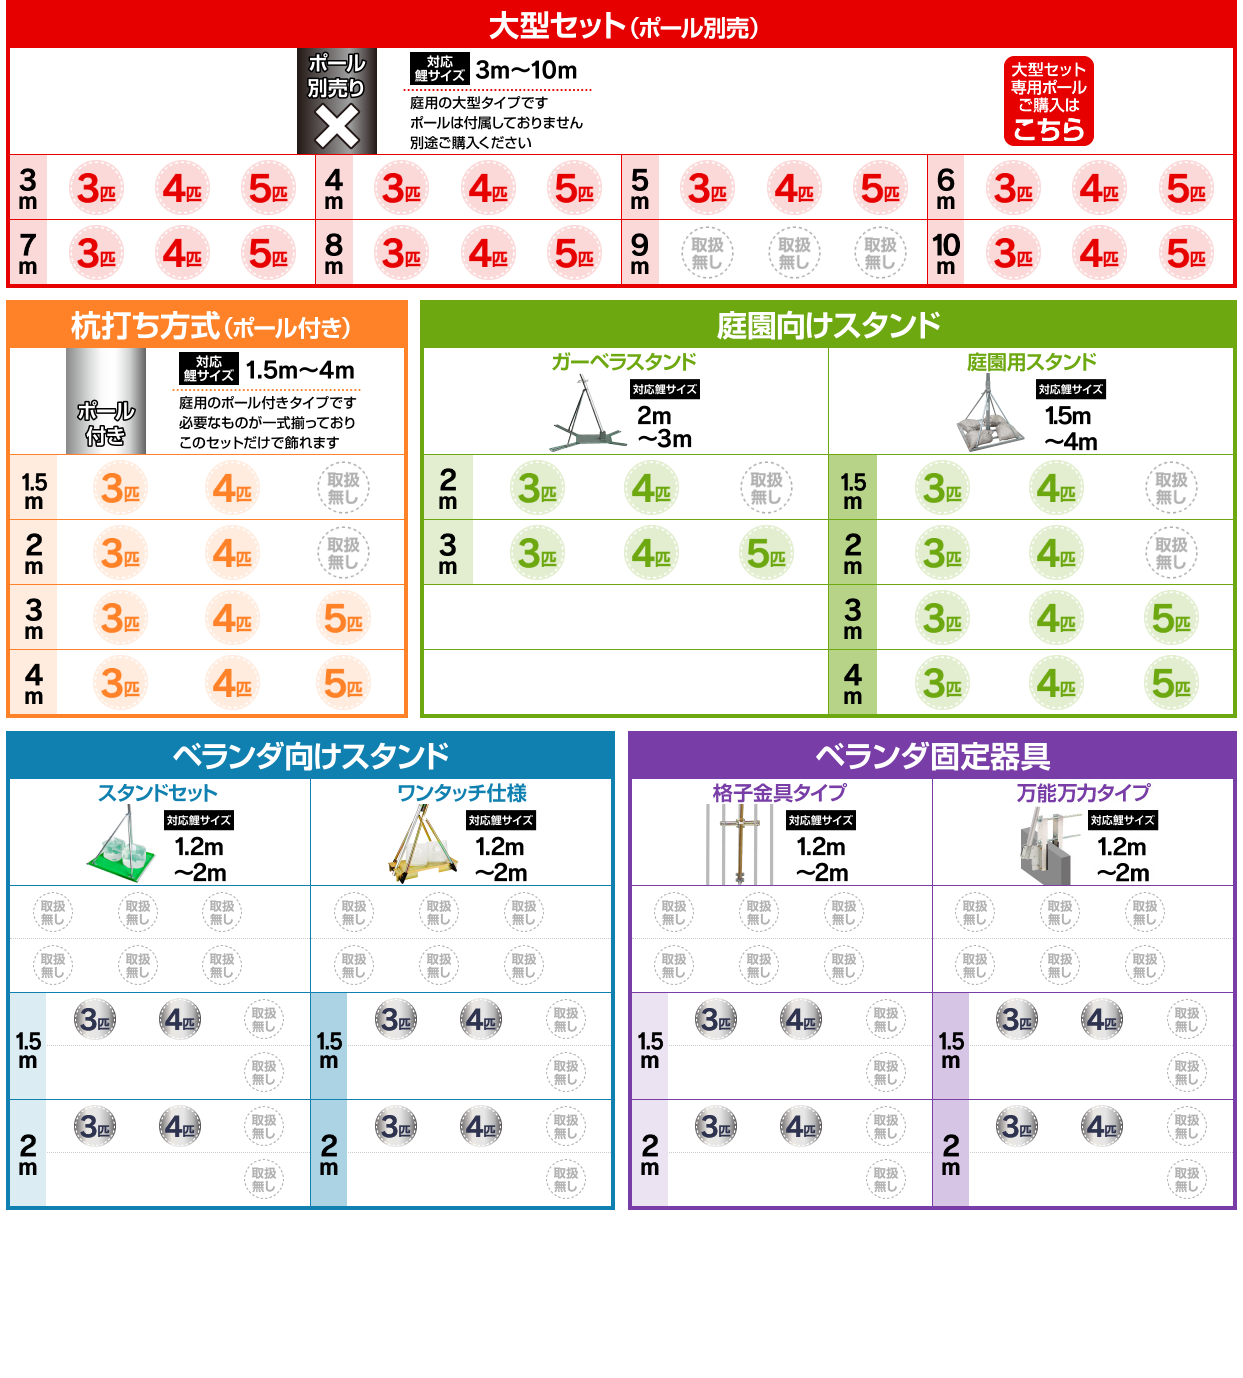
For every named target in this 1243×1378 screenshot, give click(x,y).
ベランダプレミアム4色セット (179, 1072)
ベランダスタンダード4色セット (179, 1019)
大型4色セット (182, 187)
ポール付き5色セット (344, 617)
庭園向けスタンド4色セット (652, 487)
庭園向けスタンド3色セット (538, 487)
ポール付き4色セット (232, 487)
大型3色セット (96, 187)
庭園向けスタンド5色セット (766, 552)
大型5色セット (269, 187)
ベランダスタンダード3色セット (94, 1019)
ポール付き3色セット (121, 487)
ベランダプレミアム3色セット (94, 1072)
